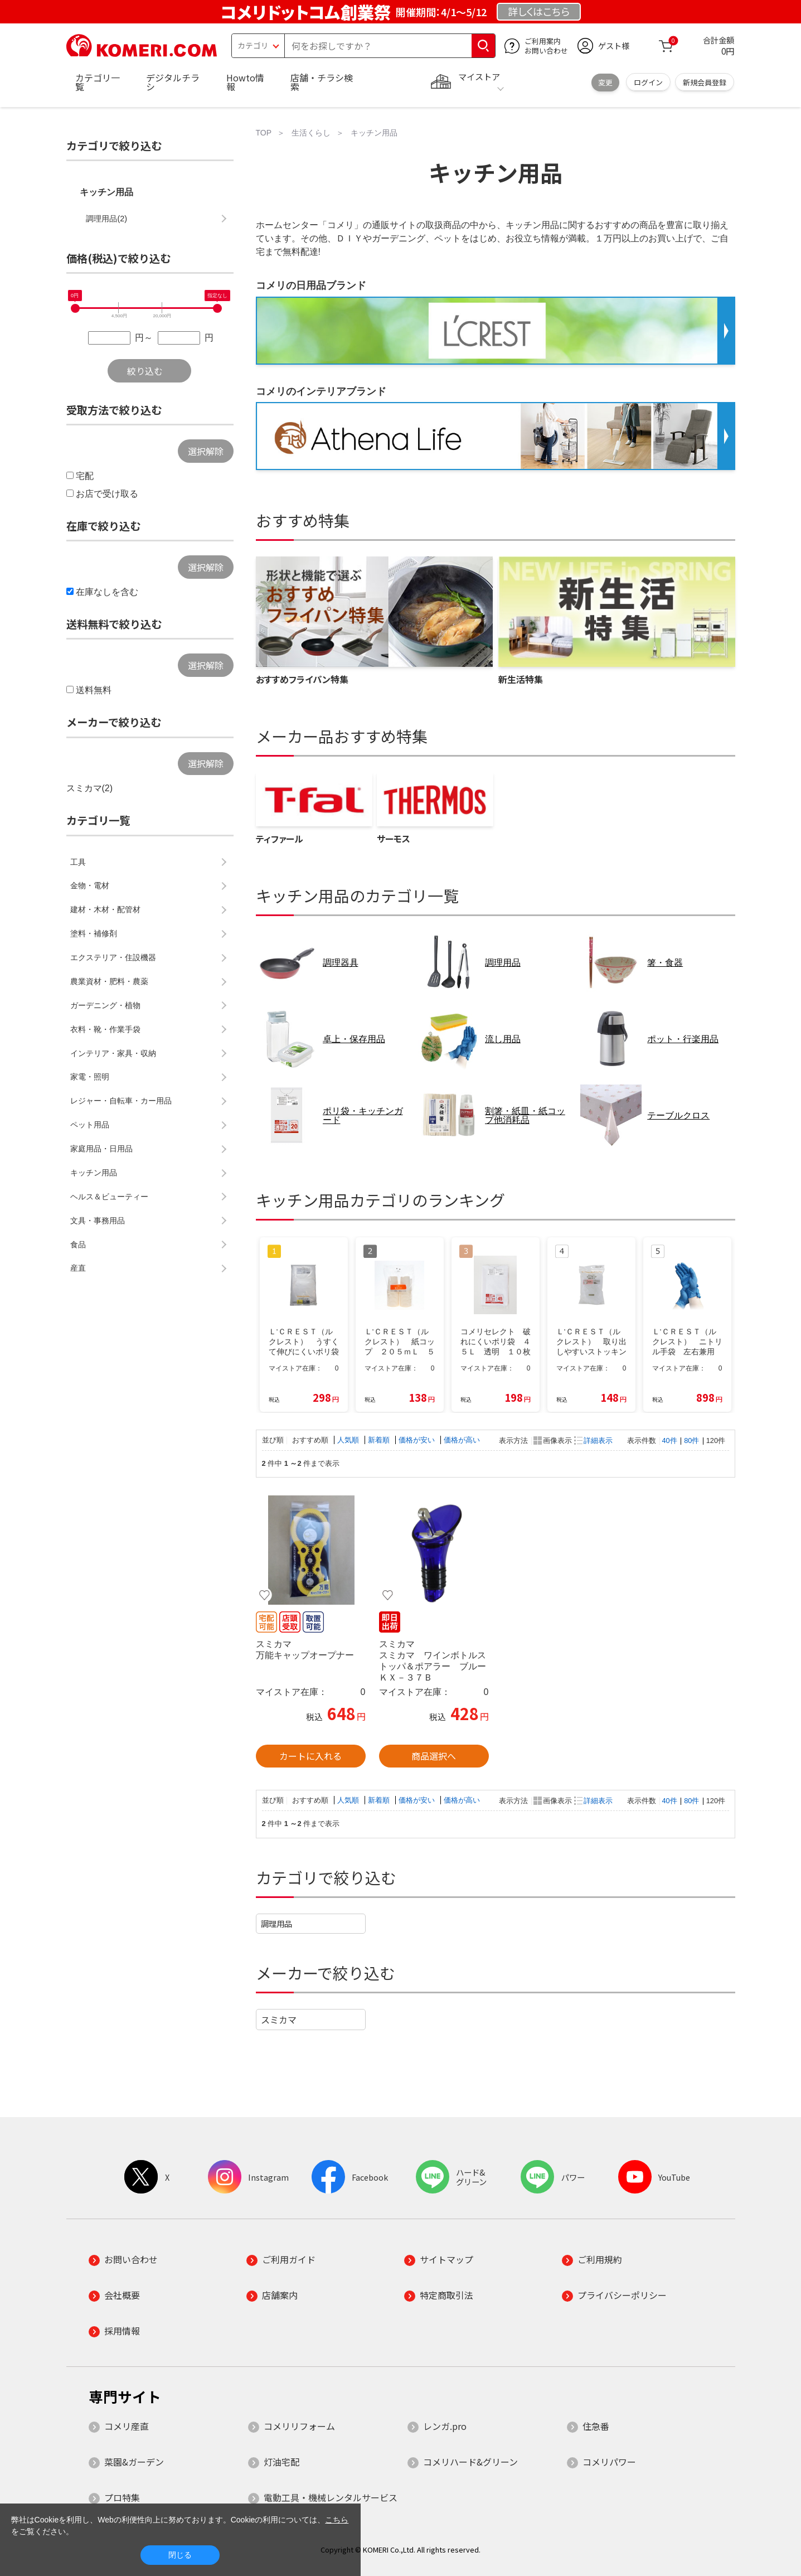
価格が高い (462, 1440)
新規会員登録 (704, 82)
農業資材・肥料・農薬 (109, 981)
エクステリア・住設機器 (113, 957)
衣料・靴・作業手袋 (105, 1029)
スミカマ (279, 2019)
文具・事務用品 (97, 1220)
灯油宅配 (281, 2461)
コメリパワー (609, 2461)
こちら (336, 2519)
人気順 (349, 1440)
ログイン (648, 82)
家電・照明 (89, 1076)
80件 (691, 1440)
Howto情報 (245, 82)
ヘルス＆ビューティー (109, 1196)
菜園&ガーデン (134, 2461)
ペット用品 (89, 1124)
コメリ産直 (126, 2426)
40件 (669, 1440)
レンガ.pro (445, 2426)
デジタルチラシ (173, 82)
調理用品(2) (106, 218)
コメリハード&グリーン (470, 2461)
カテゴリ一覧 (97, 82)
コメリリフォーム (299, 2426)
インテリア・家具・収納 (113, 1053)
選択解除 (206, 451)
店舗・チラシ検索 (321, 82)
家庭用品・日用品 (101, 1148)
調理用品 (276, 1923)
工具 (78, 862)
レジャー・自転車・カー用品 (121, 1100)
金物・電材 (89, 885)
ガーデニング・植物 (105, 1005)
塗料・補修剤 (93, 933)
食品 (78, 1244)
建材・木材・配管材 (105, 909)
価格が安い (418, 1440)
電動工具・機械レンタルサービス (330, 2497)
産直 (78, 1267)
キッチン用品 (106, 192)
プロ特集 (122, 2497)
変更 (605, 82)
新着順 (380, 1440)
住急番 (595, 2426)
